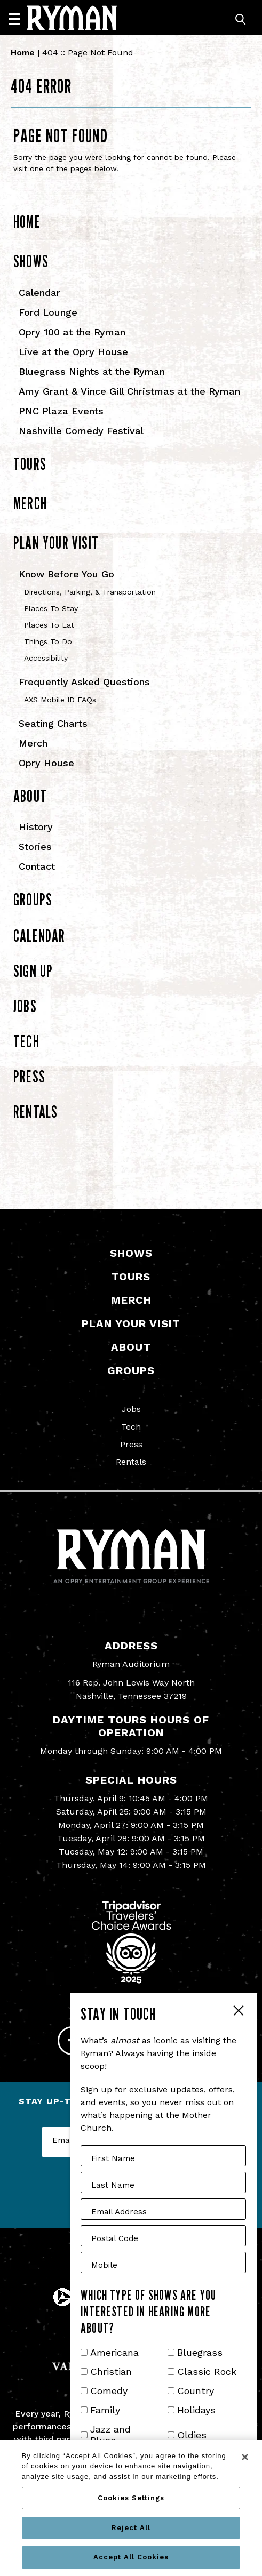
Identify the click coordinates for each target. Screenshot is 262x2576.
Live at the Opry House (73, 351)
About (30, 796)
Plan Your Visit (56, 542)
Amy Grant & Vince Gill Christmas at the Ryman (129, 391)
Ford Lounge (48, 312)
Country (195, 2390)
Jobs (25, 1006)
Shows (31, 261)
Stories (35, 846)
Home (23, 52)
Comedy (109, 2390)
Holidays (196, 2409)
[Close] (245, 2457)
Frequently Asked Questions (84, 681)
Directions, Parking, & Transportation (90, 592)
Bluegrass (200, 2352)
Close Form (238, 2012)
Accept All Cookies (131, 2557)
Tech (26, 1041)
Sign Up (33, 971)
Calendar (39, 292)
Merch (30, 503)
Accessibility (46, 658)
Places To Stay (51, 608)
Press (29, 1076)
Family (105, 2409)
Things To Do (48, 641)
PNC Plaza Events (61, 410)
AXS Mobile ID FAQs (60, 699)
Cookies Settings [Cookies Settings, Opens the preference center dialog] (131, 2498)
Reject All (131, 2528)
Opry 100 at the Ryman (72, 332)
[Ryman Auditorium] (72, 17)
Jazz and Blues (110, 2434)
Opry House (46, 762)
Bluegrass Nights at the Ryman (92, 371)
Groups (32, 899)
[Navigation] (19, 18)
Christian (111, 2371)
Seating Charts (53, 723)
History (36, 826)
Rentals (35, 1111)
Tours (29, 464)
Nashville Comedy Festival (81, 430)
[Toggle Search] (241, 19)
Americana (114, 2352)
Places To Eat (49, 625)
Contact (37, 866)
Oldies (192, 2435)
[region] (131, 2508)
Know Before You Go (66, 574)
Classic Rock (206, 2371)
